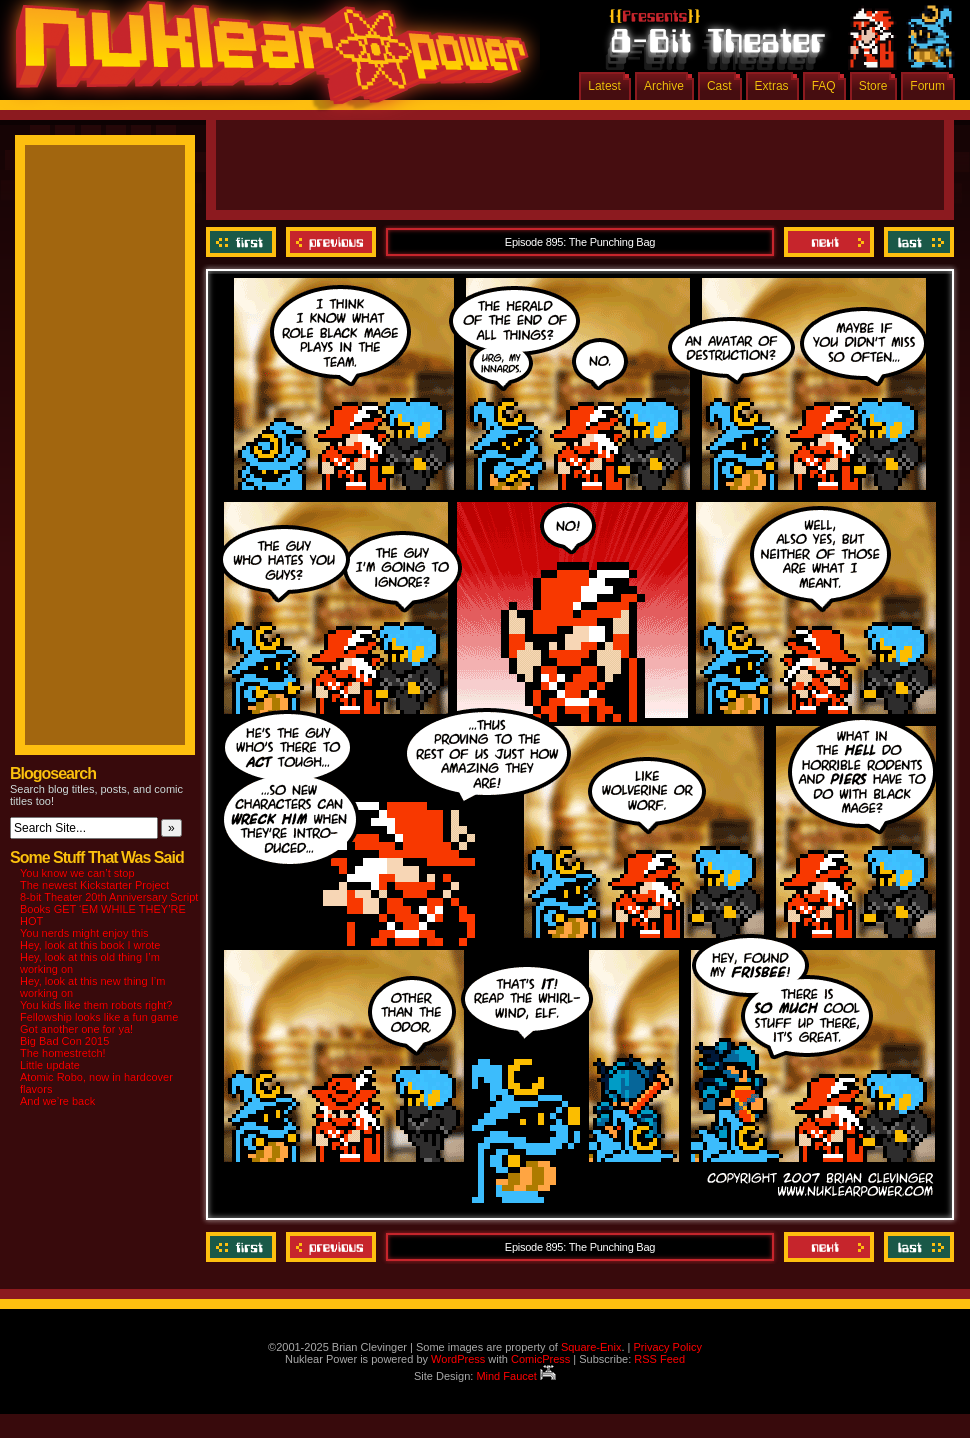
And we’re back (57, 1101)
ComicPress (540, 1359)
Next (829, 242)
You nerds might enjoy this (84, 933)
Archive (664, 86)
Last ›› (916, 242)
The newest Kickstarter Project (94, 885)
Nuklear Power (265, 60)
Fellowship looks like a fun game (99, 1017)
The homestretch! (63, 1053)
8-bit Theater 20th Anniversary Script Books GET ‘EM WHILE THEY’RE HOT (109, 909)
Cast (719, 86)
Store (873, 86)
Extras (772, 86)
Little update (50, 1065)
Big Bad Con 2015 (64, 1041)
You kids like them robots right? (96, 1005)
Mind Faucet (516, 1376)
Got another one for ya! (76, 1029)
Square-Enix (591, 1347)
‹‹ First (243, 242)
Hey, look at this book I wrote (90, 945)
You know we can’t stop (77, 873)
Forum (927, 86)
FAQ (824, 86)
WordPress (458, 1359)
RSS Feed (659, 1359)
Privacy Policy (667, 1347)
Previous (331, 242)
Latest (604, 86)
